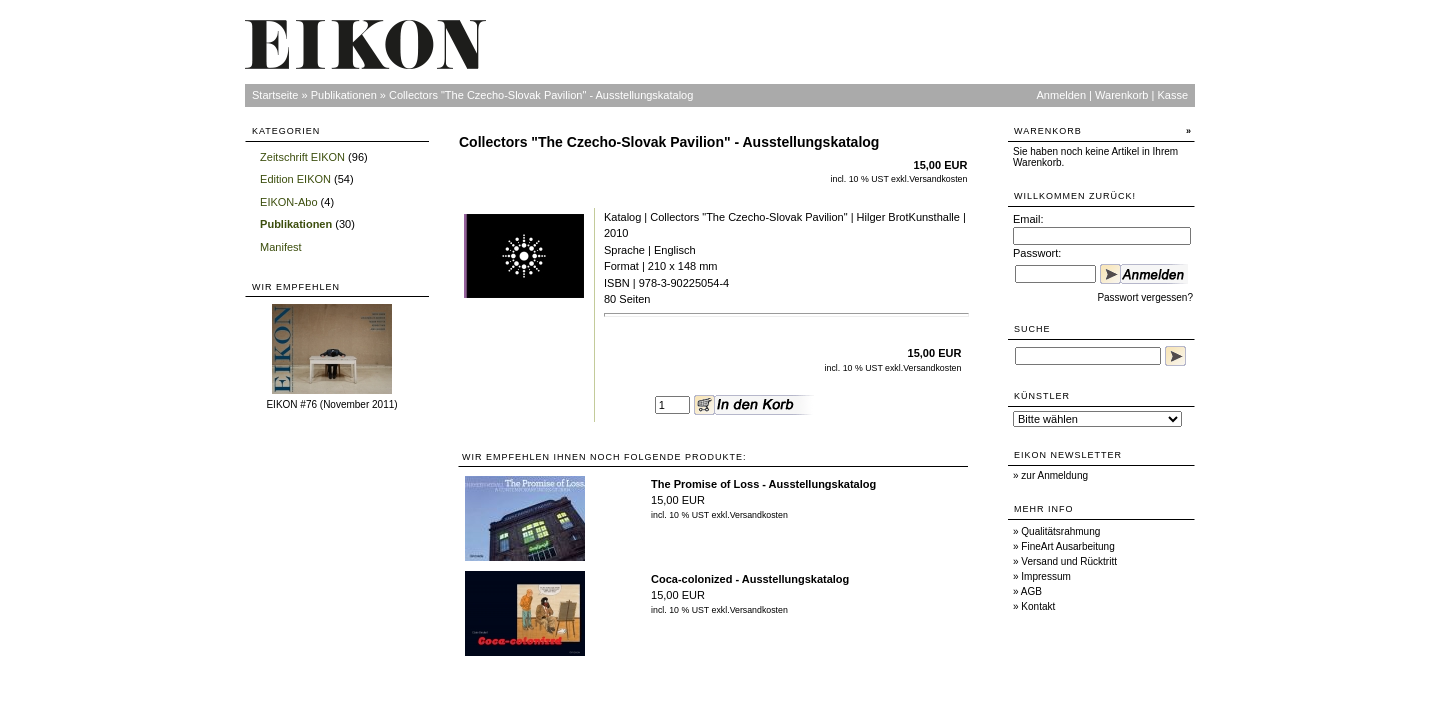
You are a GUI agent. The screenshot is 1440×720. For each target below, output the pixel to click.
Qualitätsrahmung (1060, 531)
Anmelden (1062, 95)
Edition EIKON (295, 179)
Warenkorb (1121, 95)
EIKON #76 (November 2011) (331, 404)
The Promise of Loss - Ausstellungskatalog (763, 484)
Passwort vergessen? (1145, 297)
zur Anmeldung (1054, 475)
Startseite (275, 95)
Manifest (281, 247)
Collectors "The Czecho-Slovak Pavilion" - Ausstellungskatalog (541, 95)
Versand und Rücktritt (1069, 561)
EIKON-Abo (288, 202)
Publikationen (344, 95)
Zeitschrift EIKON (302, 157)
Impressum (1045, 576)
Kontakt (1038, 606)
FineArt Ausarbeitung (1067, 546)
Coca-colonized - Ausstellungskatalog (750, 579)
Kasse (1172, 95)
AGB (1031, 591)
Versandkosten (938, 179)
